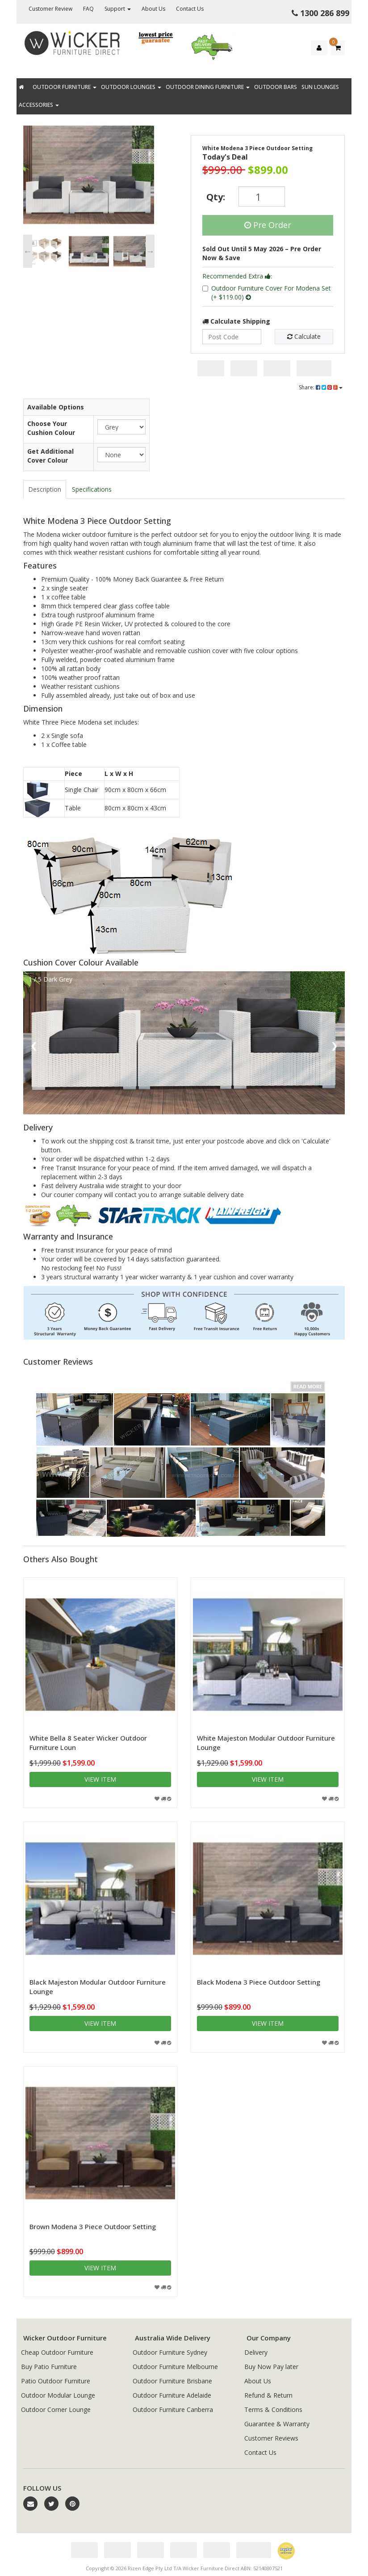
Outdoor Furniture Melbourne (175, 2366)
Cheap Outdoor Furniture (57, 2352)
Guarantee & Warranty (276, 2424)
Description (44, 489)
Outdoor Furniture (64, 87)
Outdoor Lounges (131, 87)
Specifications (92, 489)
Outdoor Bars (275, 87)
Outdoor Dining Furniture (208, 87)
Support (118, 9)
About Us (153, 9)
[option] (88, 177)
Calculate (304, 336)
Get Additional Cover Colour (50, 455)
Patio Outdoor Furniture (55, 2381)
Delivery (256, 2352)
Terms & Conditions (273, 2409)
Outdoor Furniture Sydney (170, 2352)
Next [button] (150, 251)
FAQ (88, 9)
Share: (321, 387)
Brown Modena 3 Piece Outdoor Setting (92, 2226)
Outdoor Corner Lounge (56, 2409)
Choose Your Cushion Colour (51, 428)
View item (100, 1779)
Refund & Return (268, 2395)
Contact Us (190, 9)
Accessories (39, 105)
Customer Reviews (271, 2438)
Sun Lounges (320, 87)
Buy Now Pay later (271, 2366)
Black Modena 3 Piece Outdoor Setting (258, 1981)
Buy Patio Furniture (49, 2366)
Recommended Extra (237, 276)
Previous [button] (27, 251)
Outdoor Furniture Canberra (173, 2409)
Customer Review (50, 9)
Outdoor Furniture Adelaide (172, 2395)
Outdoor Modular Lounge (58, 2395)
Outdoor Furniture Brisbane (172, 2381)
